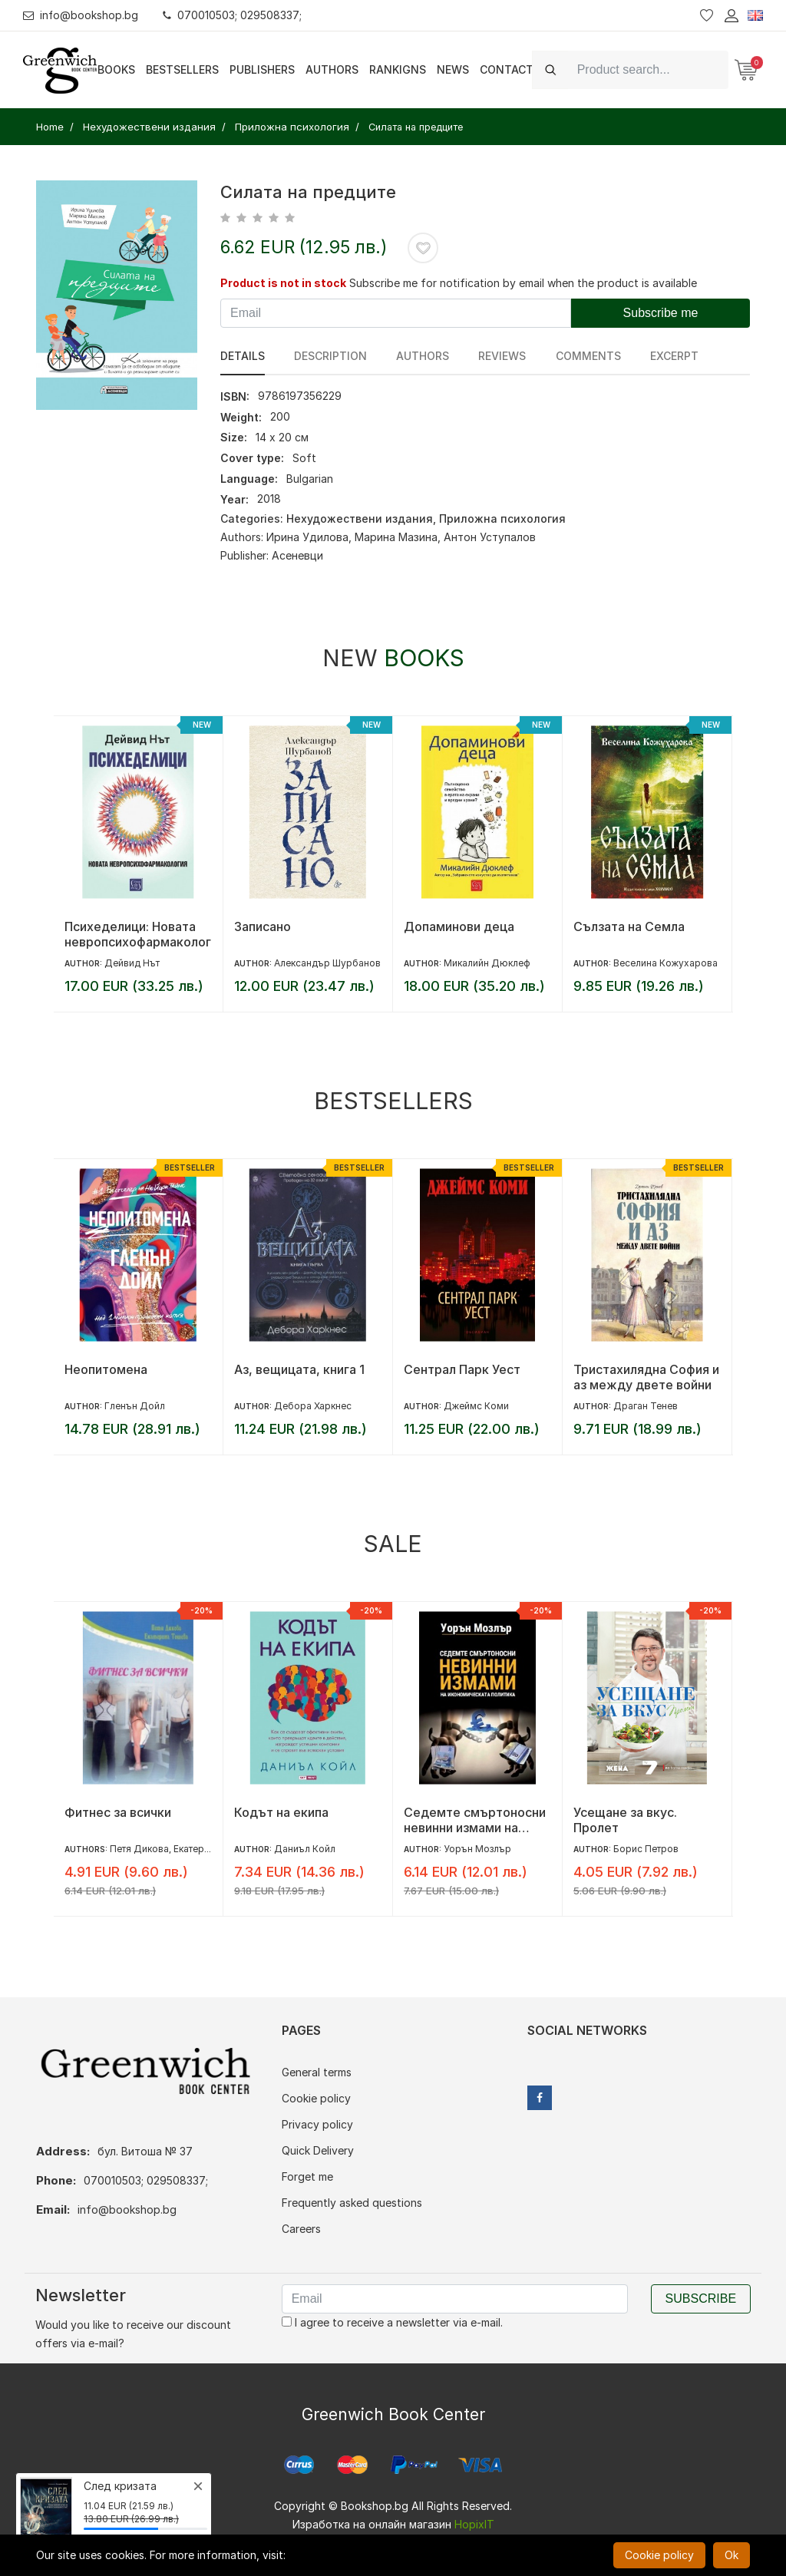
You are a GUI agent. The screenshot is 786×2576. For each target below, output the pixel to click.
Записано (262, 926)
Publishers (262, 69)
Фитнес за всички (117, 1812)
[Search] (648, 69)
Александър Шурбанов (327, 963)
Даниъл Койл (304, 1848)
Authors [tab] (422, 355)
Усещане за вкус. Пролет (625, 1820)
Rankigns (397, 69)
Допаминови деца (459, 926)
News (453, 69)
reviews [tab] (502, 355)
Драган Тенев (645, 1406)
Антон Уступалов (490, 536)
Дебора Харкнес (313, 1406)
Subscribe (700, 2298)
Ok (731, 2554)
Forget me (307, 2176)
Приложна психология (502, 518)
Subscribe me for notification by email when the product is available (523, 282)
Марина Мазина (396, 536)
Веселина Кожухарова (665, 963)
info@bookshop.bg (81, 14)
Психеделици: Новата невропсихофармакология (138, 934)
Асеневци (297, 555)
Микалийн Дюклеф (487, 963)
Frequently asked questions (352, 2202)
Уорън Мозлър (477, 1848)
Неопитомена (105, 1369)
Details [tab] (242, 355)
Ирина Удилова (307, 536)
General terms (317, 2072)
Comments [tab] (587, 355)
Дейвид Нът (132, 963)
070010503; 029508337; (232, 14)
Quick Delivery (318, 2150)
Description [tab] (330, 355)
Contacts (510, 69)
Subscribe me (660, 312)
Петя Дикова (139, 1848)
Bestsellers (182, 69)
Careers (301, 2228)
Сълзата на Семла (629, 926)
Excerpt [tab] (673, 355)
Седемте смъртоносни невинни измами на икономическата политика (475, 1820)
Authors (331, 69)
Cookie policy (316, 2098)
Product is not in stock (283, 282)
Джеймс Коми (476, 1406)
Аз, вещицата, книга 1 (299, 1369)
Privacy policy (317, 2124)
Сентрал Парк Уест (462, 1369)
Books (116, 69)
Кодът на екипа (281, 1812)
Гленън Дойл (134, 1406)
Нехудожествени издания (359, 518)
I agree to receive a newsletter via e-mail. (392, 2322)
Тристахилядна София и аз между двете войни (646, 1377)
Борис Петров (646, 1848)
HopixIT (474, 2524)
